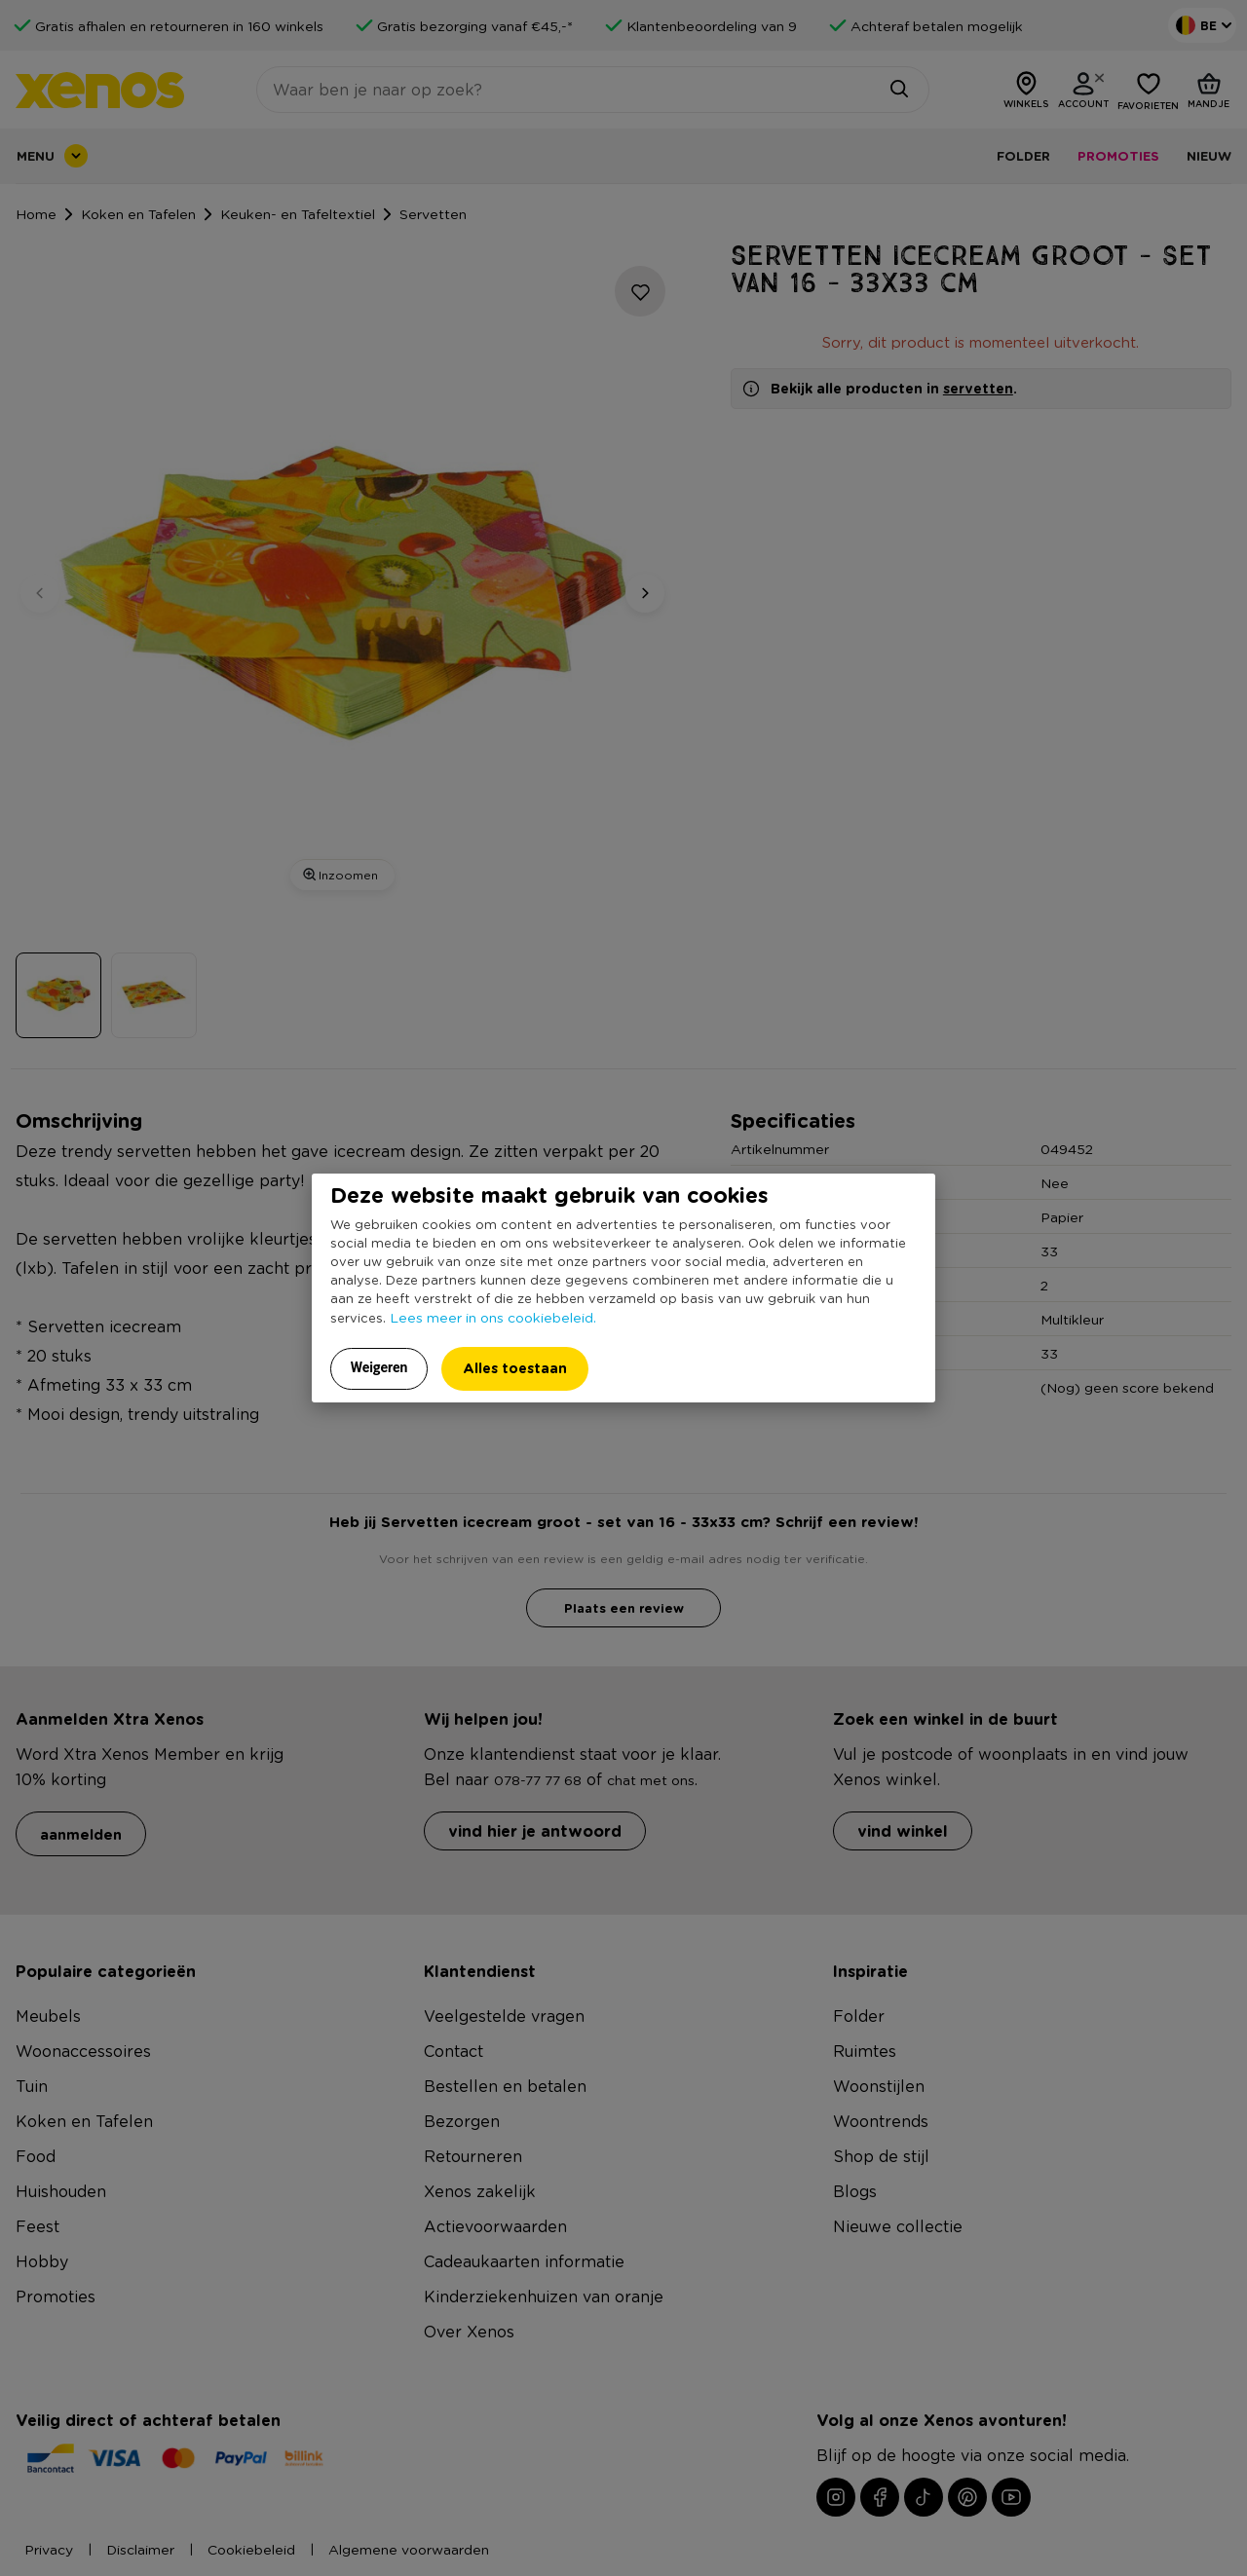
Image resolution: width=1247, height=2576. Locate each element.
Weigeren (379, 1367)
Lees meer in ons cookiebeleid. (493, 1316)
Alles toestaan (515, 1368)
